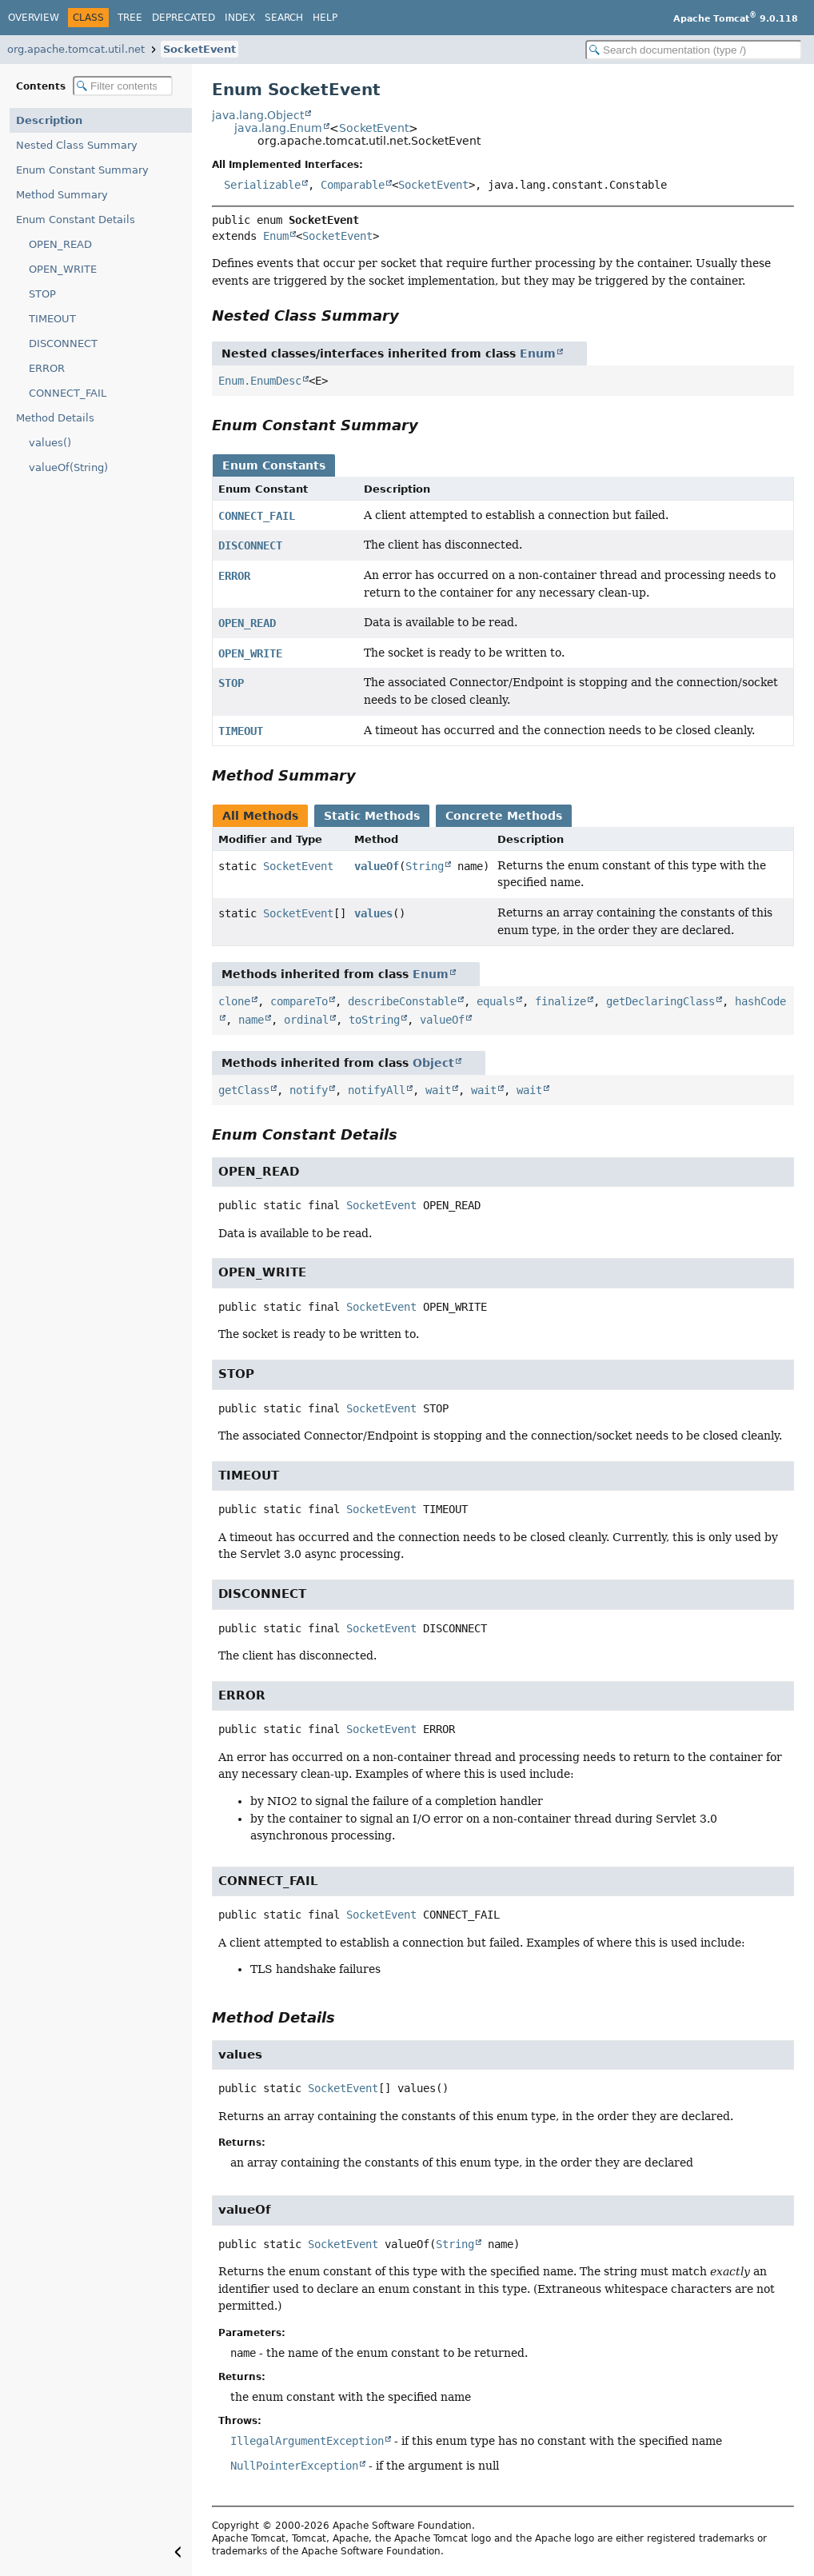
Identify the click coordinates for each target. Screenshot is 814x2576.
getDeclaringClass (660, 1001)
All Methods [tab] (260, 815)
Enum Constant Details (75, 220)
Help (325, 17)
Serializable (262, 184)
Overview (33, 17)
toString (374, 1019)
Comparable (353, 184)
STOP (42, 294)
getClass (243, 1090)
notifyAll (376, 1090)
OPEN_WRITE (63, 269)
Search (284, 17)
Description (49, 120)
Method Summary (62, 195)
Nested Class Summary (77, 145)
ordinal (306, 1019)
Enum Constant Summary (82, 170)
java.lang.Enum (278, 128)
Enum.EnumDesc (259, 380)
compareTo (299, 1001)
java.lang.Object (258, 115)
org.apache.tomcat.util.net (76, 49)
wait (438, 1090)
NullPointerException (294, 2465)
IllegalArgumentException (307, 2440)
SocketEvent (199, 49)
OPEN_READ (60, 244)
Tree (130, 17)
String (424, 866)
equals (496, 1001)
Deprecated (183, 17)
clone (234, 1001)
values (373, 913)
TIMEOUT (52, 319)
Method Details (55, 418)
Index (240, 17)
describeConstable (402, 1001)
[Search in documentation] (693, 50)
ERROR (47, 368)
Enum (276, 236)
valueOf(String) (68, 467)
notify (308, 1090)
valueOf (376, 866)
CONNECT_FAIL (67, 393)
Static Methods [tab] (372, 815)
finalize (560, 1001)
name (251, 1019)
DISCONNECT (63, 343)
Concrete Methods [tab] (503, 815)
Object (433, 1062)
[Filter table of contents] (123, 86)
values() (50, 443)
